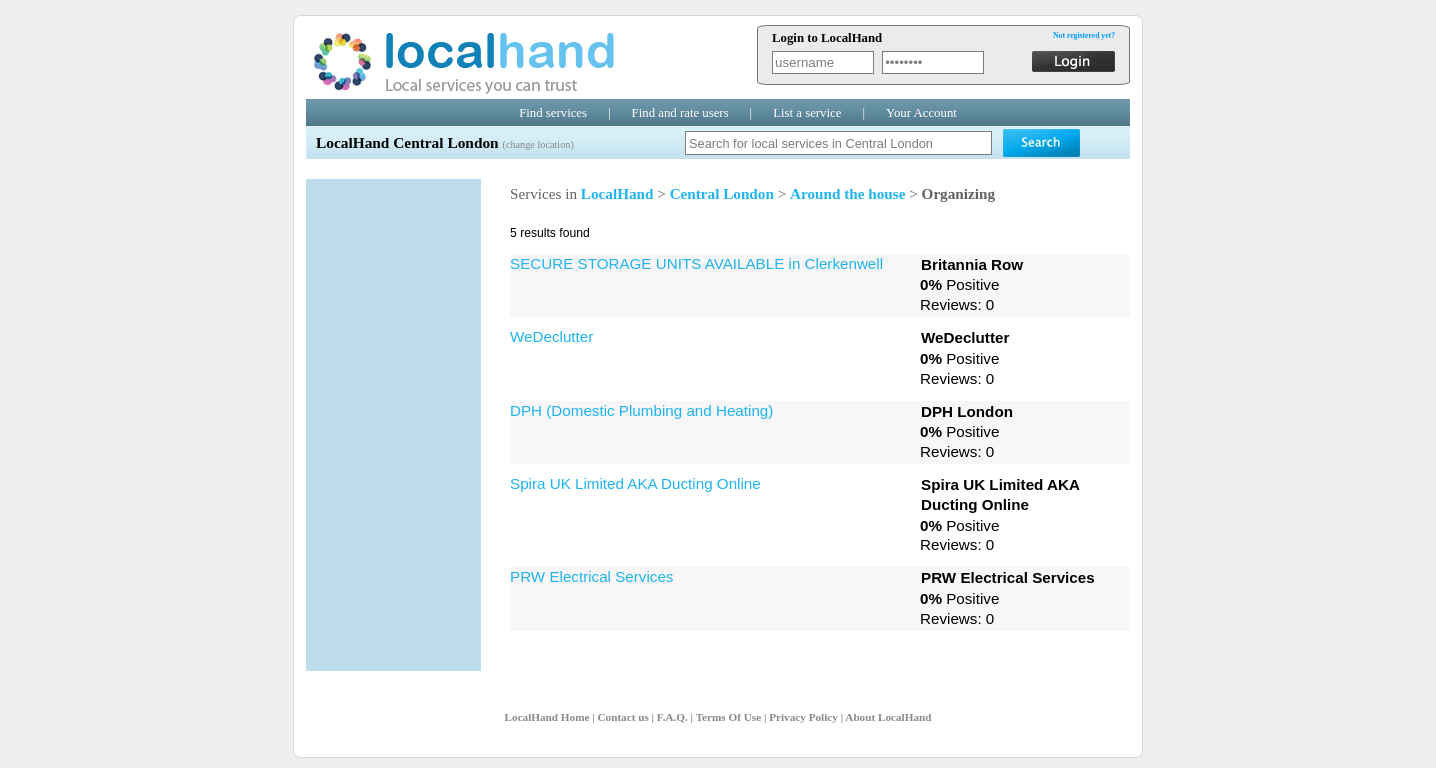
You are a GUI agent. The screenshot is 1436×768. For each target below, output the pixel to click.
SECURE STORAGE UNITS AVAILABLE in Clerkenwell (696, 263)
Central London (722, 193)
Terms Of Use (728, 717)
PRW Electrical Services (591, 576)
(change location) (537, 144)
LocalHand (617, 193)
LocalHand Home (547, 717)
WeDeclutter (551, 336)
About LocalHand (888, 717)
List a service (807, 113)
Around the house (847, 193)
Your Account (921, 113)
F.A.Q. (672, 717)
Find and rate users (680, 113)
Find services (553, 113)
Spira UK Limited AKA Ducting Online (635, 483)
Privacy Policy (803, 717)
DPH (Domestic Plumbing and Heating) (641, 410)
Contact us (622, 717)
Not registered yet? (1084, 35)
